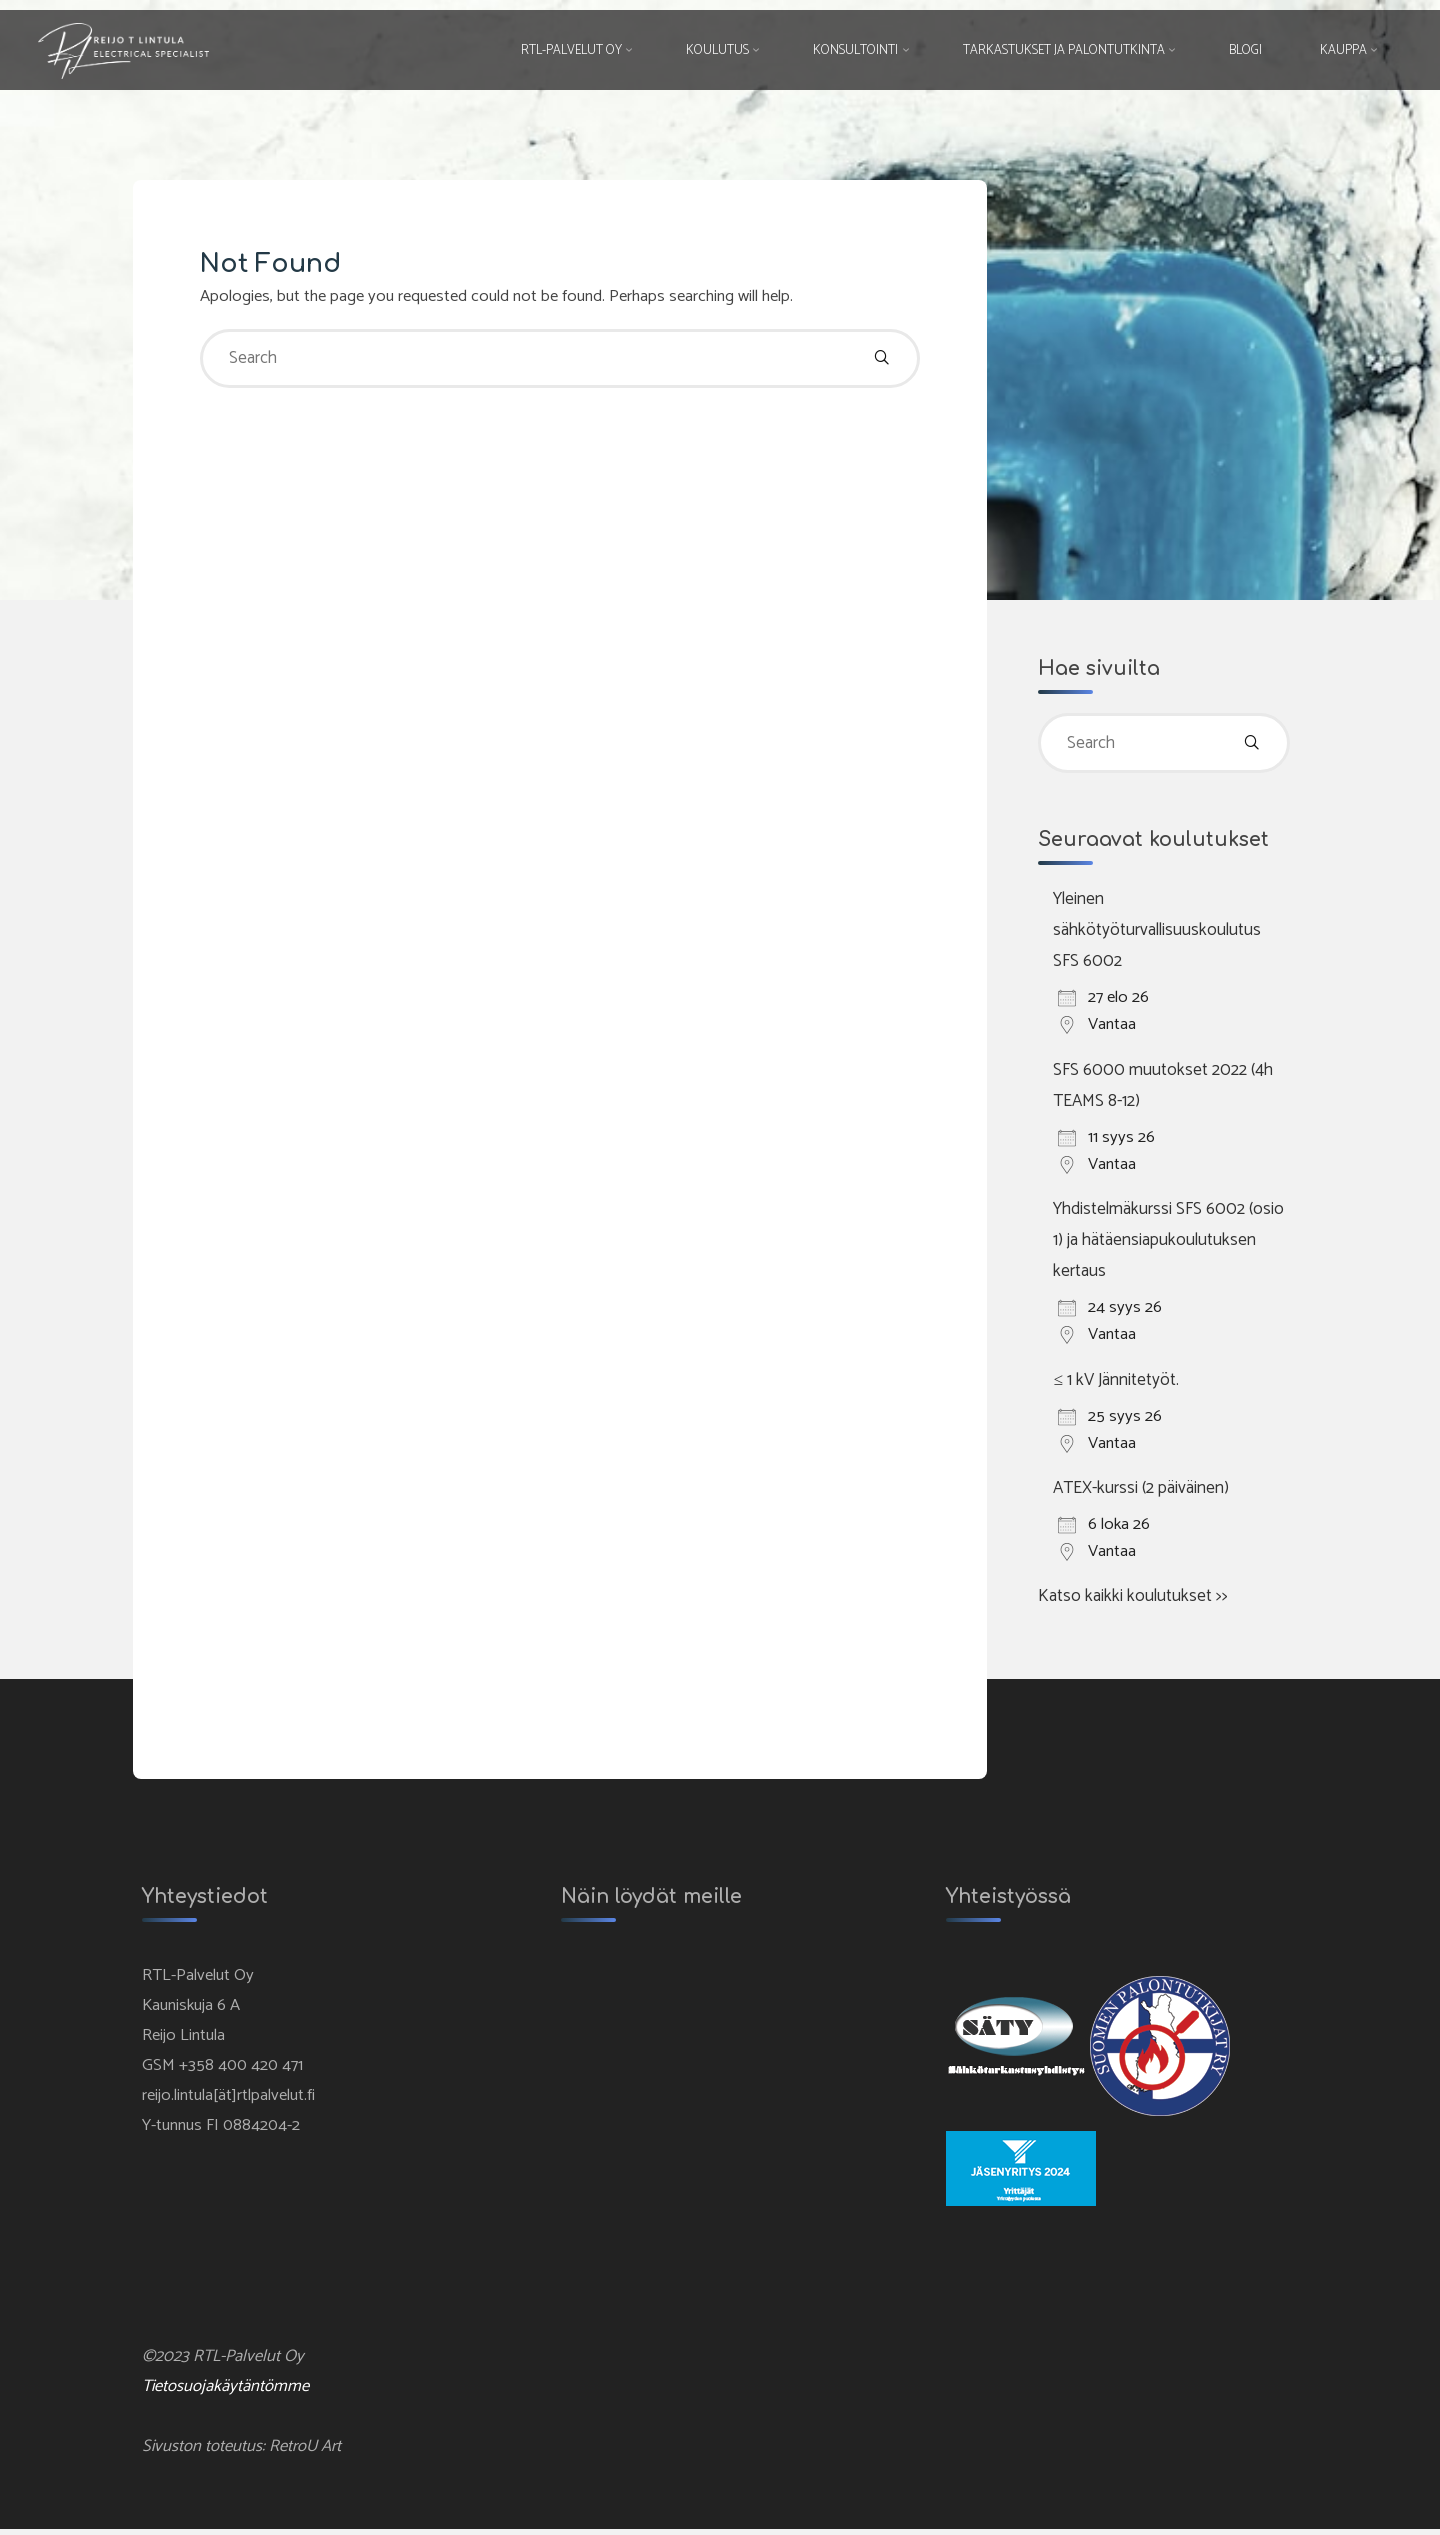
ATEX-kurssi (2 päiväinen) (1141, 1488)
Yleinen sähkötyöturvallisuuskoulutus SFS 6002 (1157, 932)
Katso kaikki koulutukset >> (1133, 1596)
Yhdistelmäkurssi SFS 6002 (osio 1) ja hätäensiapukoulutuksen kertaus (1168, 1240)
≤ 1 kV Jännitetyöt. (1115, 1380)
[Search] (880, 361)
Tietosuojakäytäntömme (227, 2391)
